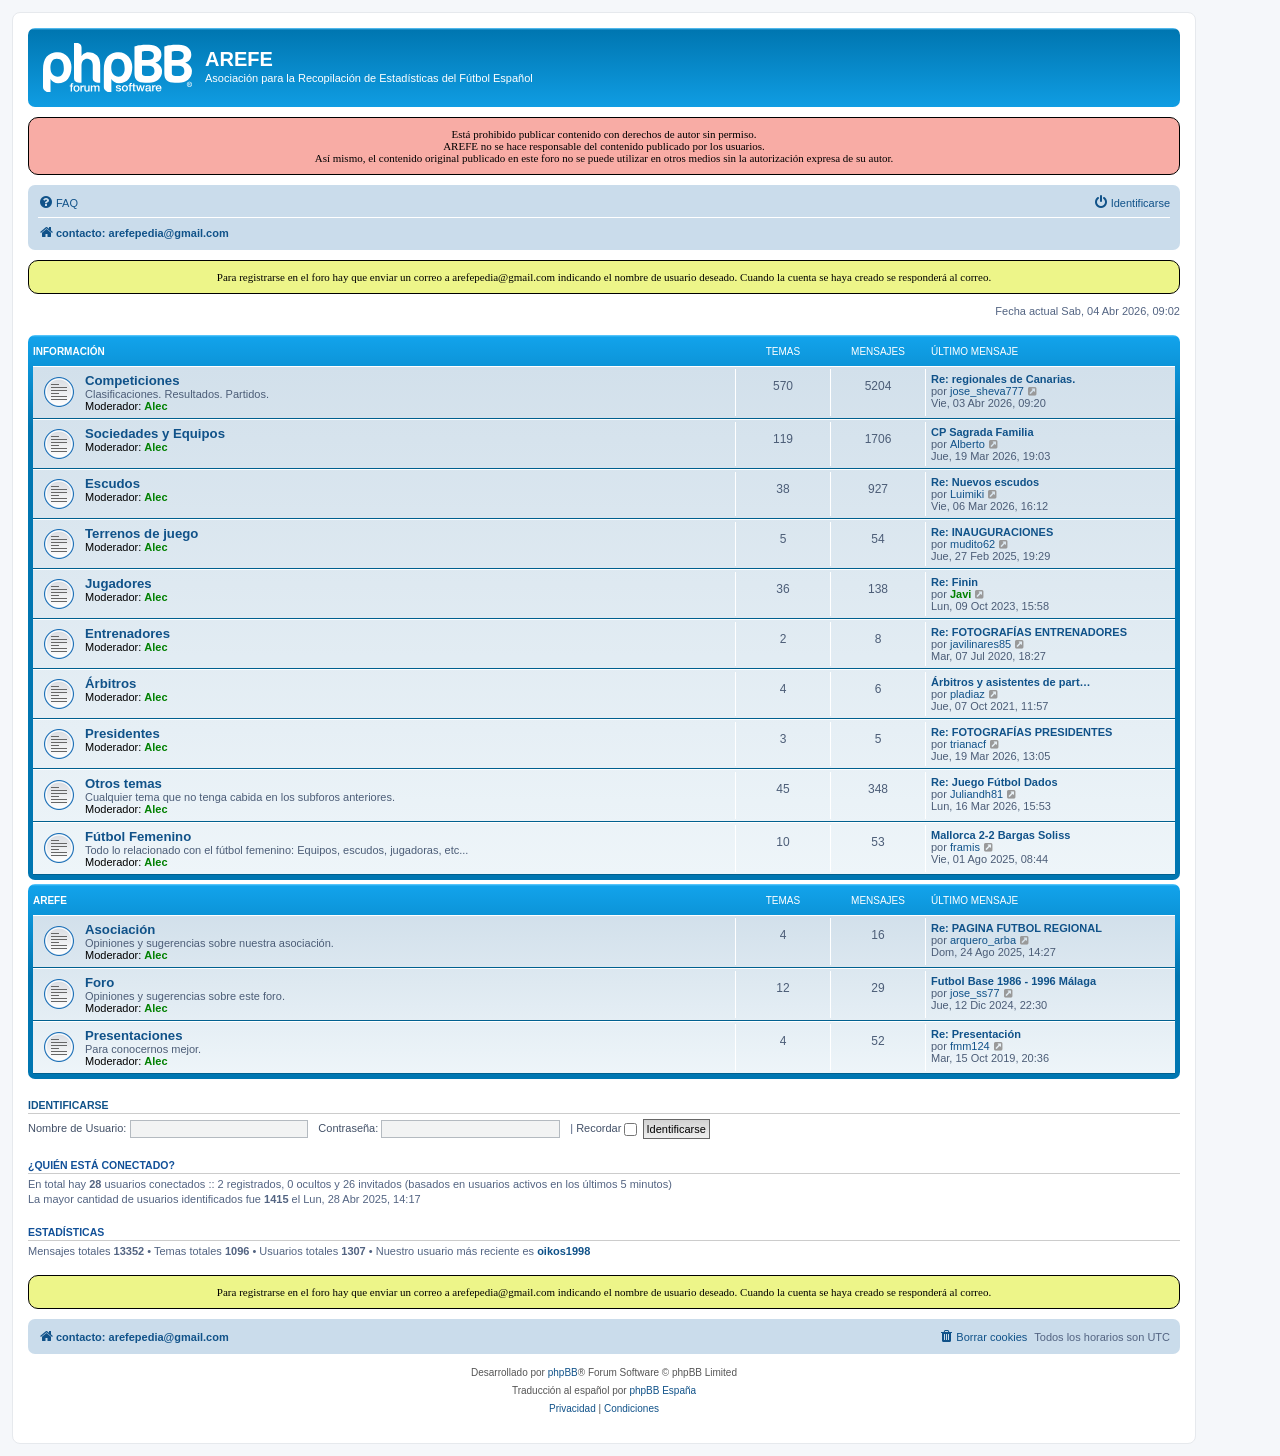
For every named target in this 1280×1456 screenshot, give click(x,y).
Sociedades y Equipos (155, 433)
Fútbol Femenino (138, 836)
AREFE (50, 900)
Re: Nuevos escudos (985, 482)
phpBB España (662, 1390)
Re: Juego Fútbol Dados (994, 782)
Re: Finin (954, 582)
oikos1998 (563, 1251)
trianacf (968, 744)
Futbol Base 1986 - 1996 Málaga (1013, 981)
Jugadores (118, 583)
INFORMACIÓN (69, 351)
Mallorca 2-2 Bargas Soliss (1000, 835)
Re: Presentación (976, 1034)
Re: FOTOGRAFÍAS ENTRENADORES (1029, 632)
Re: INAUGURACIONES (992, 532)
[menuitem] (58, 203)
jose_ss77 (975, 993)
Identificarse (68, 1105)
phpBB (563, 1372)
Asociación (120, 929)
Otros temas (123, 783)
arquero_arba (983, 940)
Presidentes (122, 733)
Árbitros (110, 683)
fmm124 (970, 1046)
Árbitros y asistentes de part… (1011, 682)
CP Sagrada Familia (982, 432)
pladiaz (967, 694)
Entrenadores (127, 633)
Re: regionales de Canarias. (1003, 379)
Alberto (967, 444)
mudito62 (972, 544)
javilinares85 (980, 644)
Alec (155, 406)
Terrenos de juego (141, 533)
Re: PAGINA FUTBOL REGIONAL (1016, 928)
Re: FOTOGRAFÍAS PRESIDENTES (1021, 732)
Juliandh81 (976, 794)
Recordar (606, 1128)
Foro (99, 982)
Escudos (112, 483)
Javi (960, 594)
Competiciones (132, 380)
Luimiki (967, 494)
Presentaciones (134, 1035)
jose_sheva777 (987, 391)
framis (965, 847)
